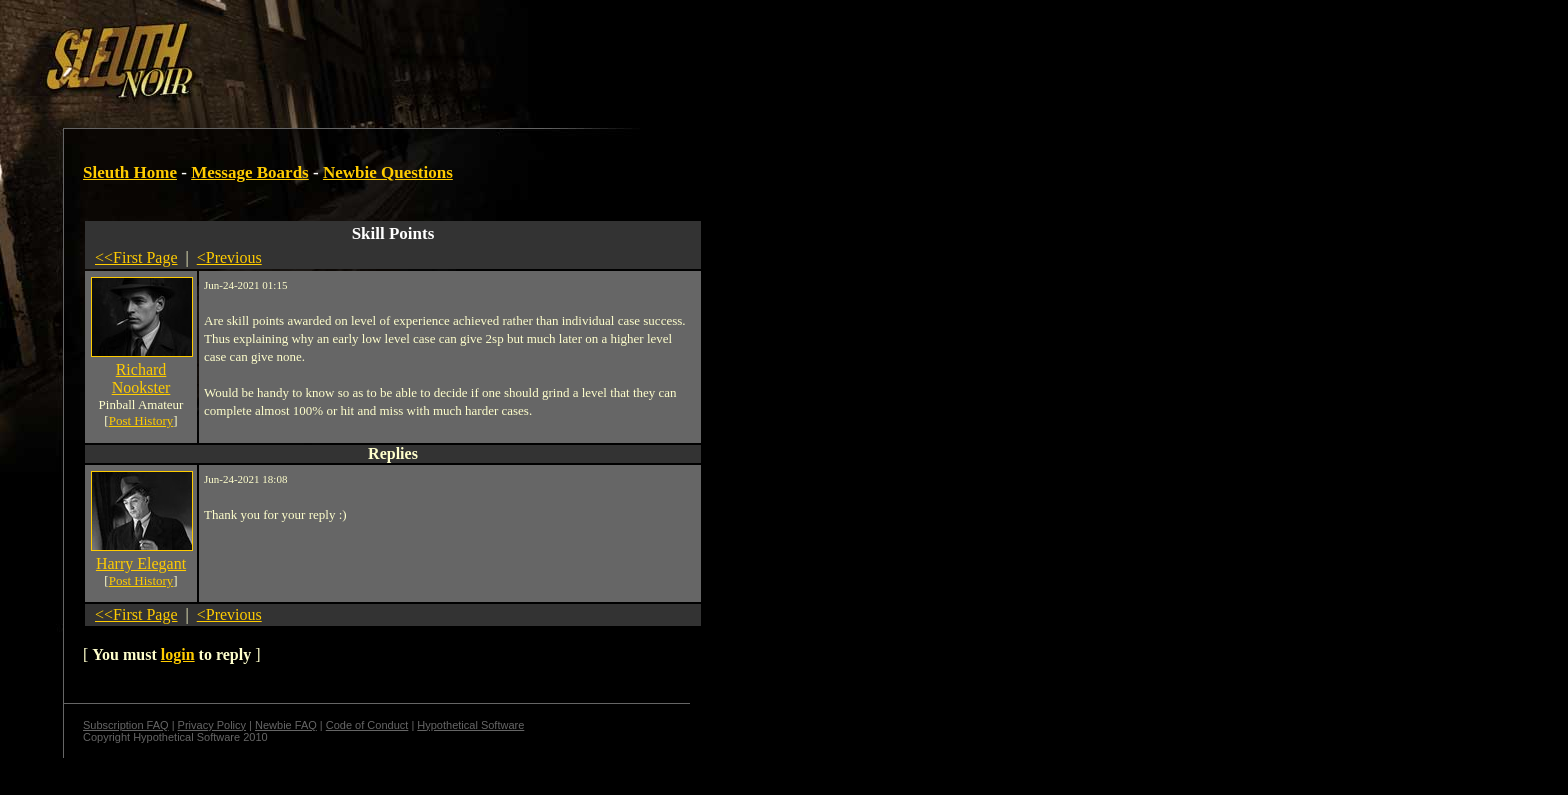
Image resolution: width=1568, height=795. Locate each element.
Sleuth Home (130, 172)
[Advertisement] (347, 53)
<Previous (229, 257)
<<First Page (136, 257)
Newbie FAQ (286, 725)
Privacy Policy (212, 725)
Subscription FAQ (126, 725)
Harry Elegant (141, 563)
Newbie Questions (388, 172)
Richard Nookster (141, 378)
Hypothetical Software (470, 725)
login (178, 654)
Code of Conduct (367, 725)
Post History (141, 420)
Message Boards (250, 172)
